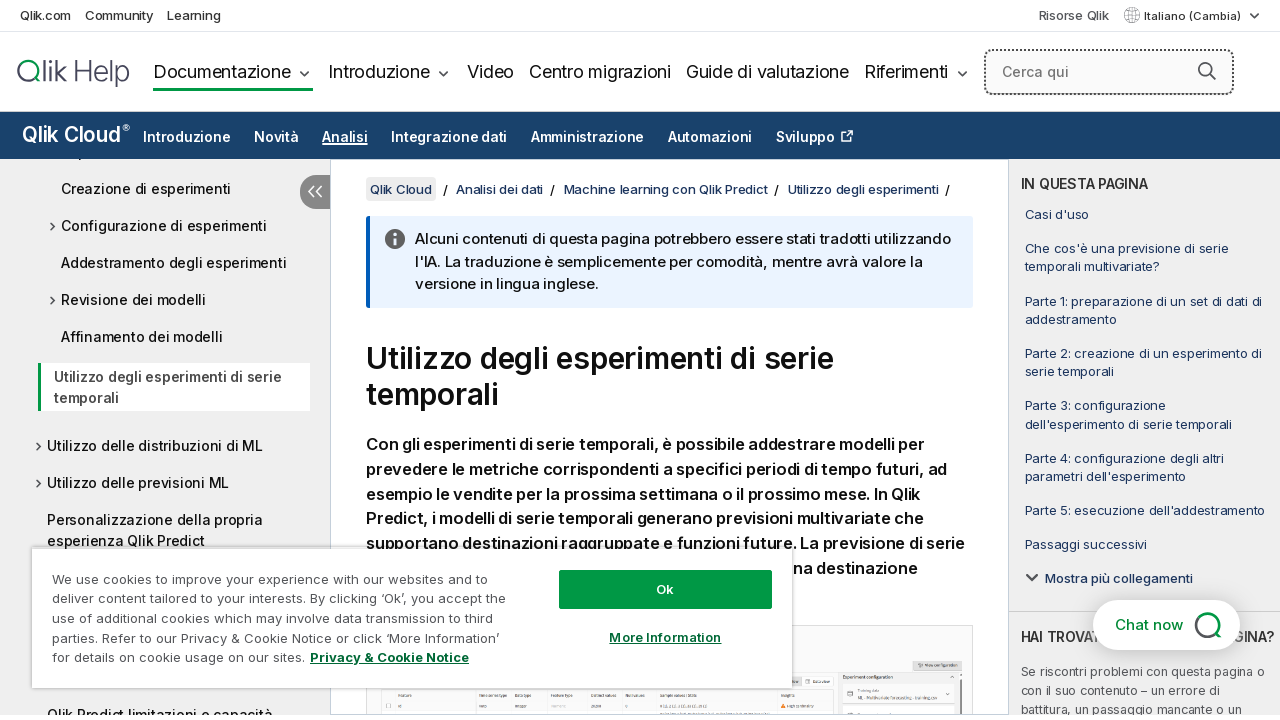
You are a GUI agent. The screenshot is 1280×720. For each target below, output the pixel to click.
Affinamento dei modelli (141, 336)
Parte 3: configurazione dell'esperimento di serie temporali (1128, 414)
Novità (276, 137)
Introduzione (378, 71)
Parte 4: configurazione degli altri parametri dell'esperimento (1124, 467)
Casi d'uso (1057, 214)
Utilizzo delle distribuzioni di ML (155, 445)
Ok (650, 574)
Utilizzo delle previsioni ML (138, 482)
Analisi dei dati (499, 189)
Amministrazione (587, 137)
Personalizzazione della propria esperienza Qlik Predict (154, 530)
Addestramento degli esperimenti (173, 262)
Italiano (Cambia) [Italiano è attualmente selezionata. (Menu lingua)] (1194, 16)
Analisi (344, 137)
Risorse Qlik (1074, 15)
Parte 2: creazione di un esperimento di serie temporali (1143, 362)
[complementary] (1144, 437)
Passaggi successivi (1086, 544)
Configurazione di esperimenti (164, 225)
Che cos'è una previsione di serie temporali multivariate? (1127, 257)
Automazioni (710, 137)
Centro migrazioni (600, 71)
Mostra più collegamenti (1119, 578)
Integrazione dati (449, 137)
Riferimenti (906, 71)
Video (490, 71)
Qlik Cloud (76, 134)
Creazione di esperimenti (146, 188)
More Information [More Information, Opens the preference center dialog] (650, 622)
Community (119, 15)
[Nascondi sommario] (315, 192)
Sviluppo (805, 137)
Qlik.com (45, 15)
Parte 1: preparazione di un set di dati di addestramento (1144, 310)
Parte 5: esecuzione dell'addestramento (1145, 510)
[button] (1207, 71)
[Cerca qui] (1109, 72)
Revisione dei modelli (133, 299)
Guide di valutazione (767, 71)
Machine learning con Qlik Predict (666, 189)
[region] (403, 610)
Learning (193, 15)
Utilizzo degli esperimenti (863, 189)
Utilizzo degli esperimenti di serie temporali (167, 387)
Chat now (1149, 624)
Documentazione (222, 71)
